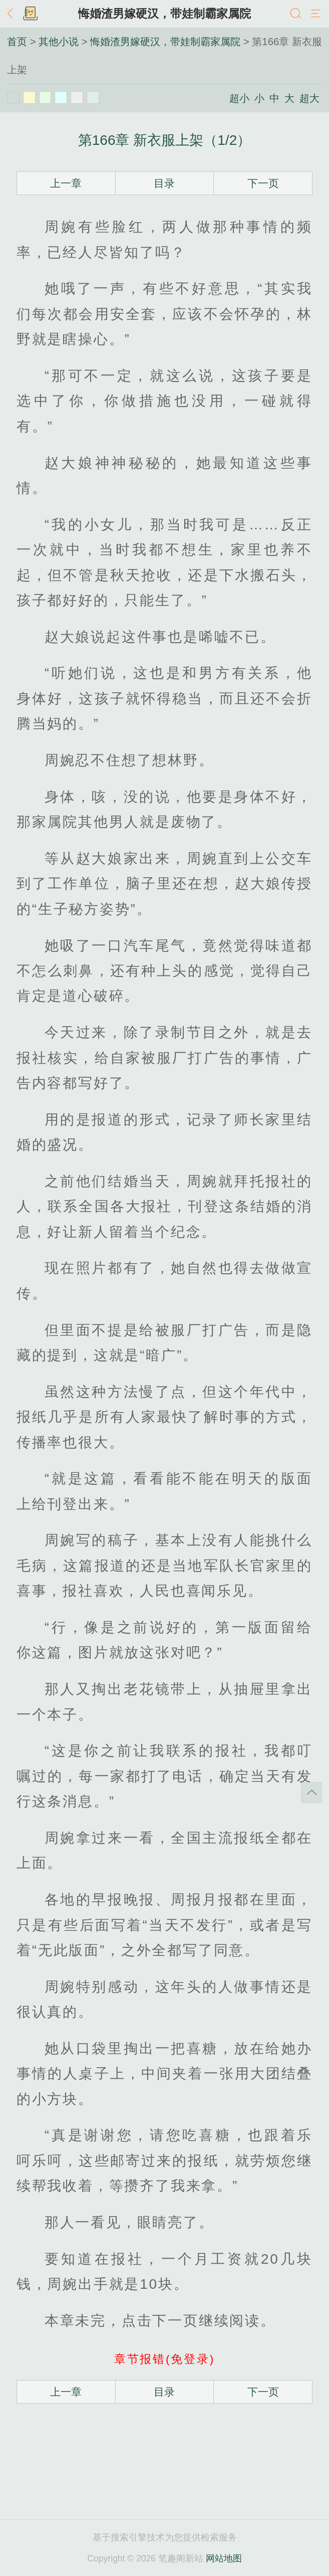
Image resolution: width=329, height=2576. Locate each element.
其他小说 (59, 41)
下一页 (263, 183)
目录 (164, 183)
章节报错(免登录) (164, 2358)
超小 (239, 98)
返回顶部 (311, 1792)
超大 (309, 98)
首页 (17, 41)
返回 (12, 14)
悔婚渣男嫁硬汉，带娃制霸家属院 (164, 13)
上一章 (66, 183)
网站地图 (224, 2558)
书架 (30, 14)
